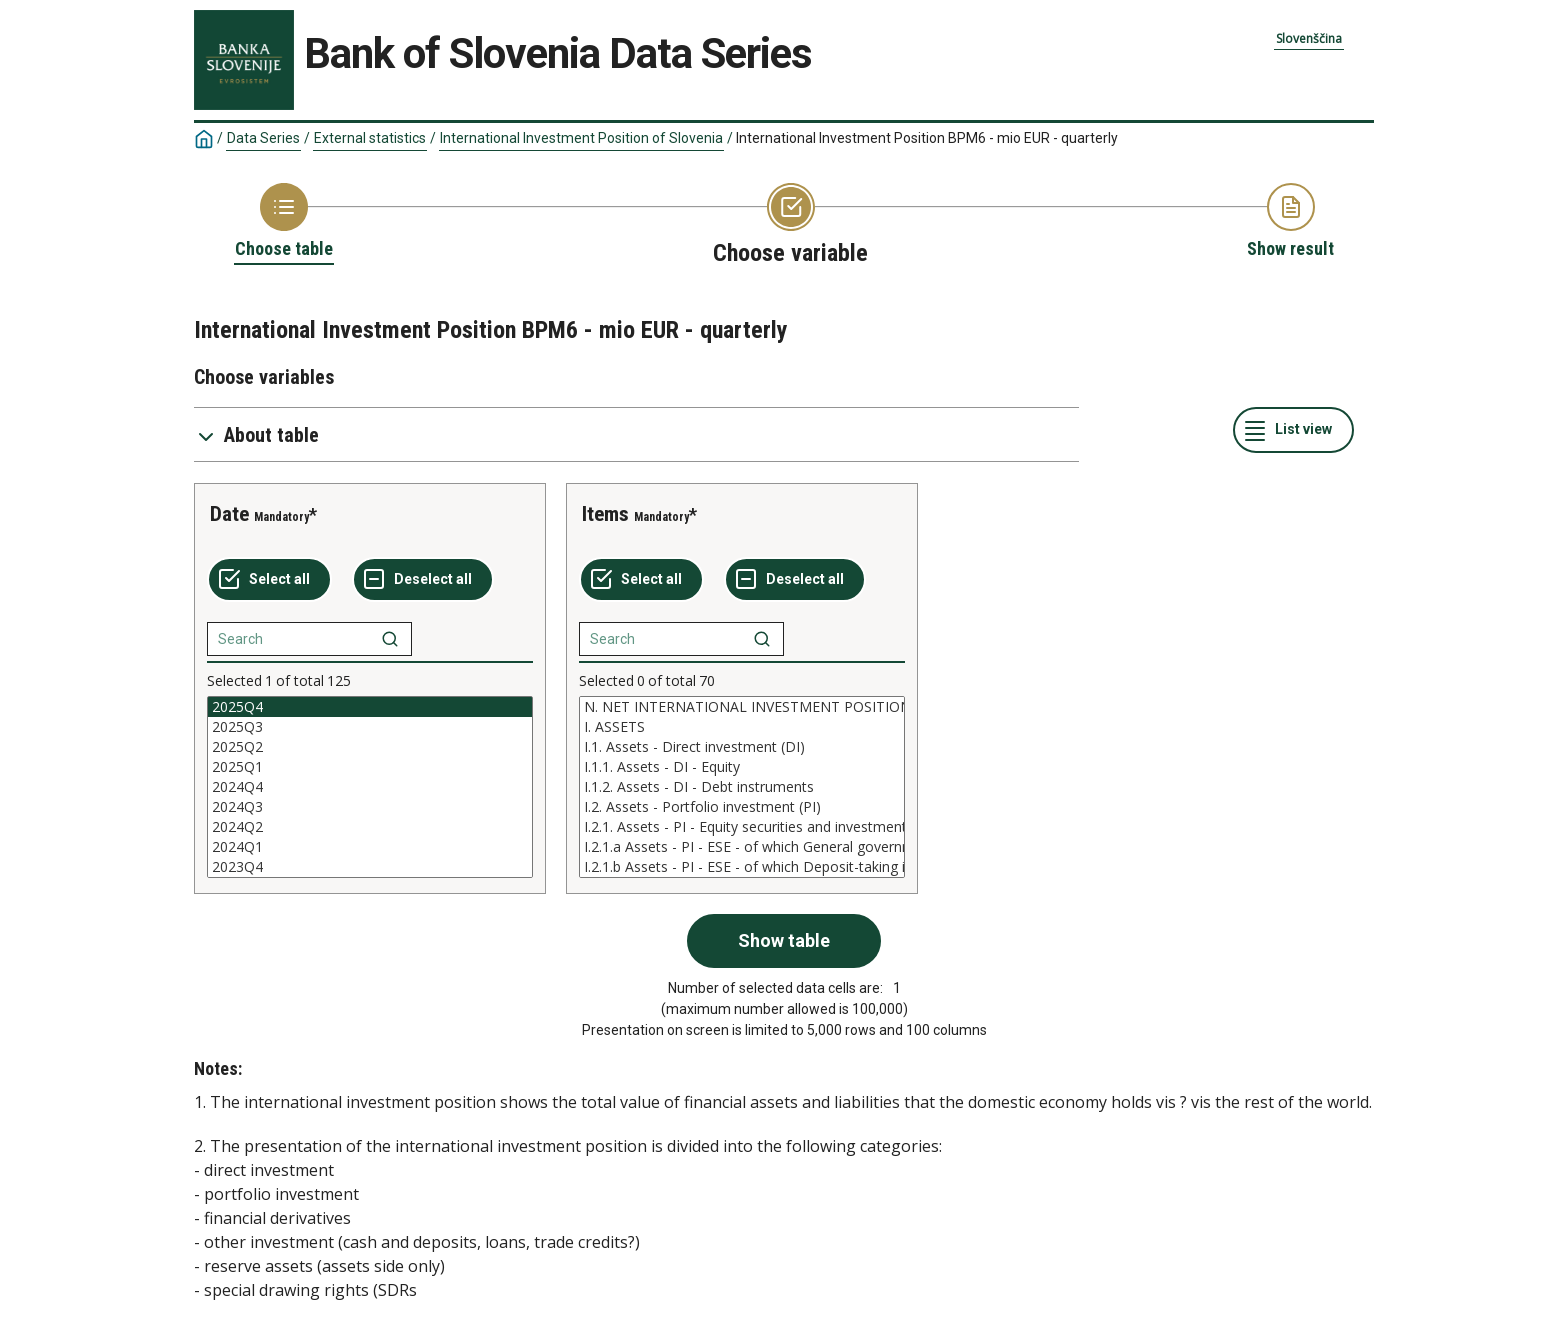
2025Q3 (370, 727)
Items (605, 514)
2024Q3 (370, 807)
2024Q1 (370, 847)
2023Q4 (370, 867)
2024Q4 (370, 787)
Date (229, 514)
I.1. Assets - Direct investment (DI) (742, 747)
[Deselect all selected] (423, 580)
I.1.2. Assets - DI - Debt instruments (742, 787)
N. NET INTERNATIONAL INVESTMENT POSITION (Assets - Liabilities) (742, 707)
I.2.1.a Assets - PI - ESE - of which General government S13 (742, 847)
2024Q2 (370, 827)
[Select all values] (269, 580)
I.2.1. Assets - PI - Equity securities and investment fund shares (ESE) (742, 827)
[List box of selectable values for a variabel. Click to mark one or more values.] (370, 787)
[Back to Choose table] (284, 222)
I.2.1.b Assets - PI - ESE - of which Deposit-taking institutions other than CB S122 (742, 867)
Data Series (263, 138)
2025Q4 (370, 707)
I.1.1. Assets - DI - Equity (742, 767)
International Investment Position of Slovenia (581, 138)
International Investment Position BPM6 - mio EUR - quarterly (927, 138)
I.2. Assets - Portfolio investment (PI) (742, 807)
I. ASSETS (742, 727)
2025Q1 (370, 767)
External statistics (370, 138)
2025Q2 (370, 747)
